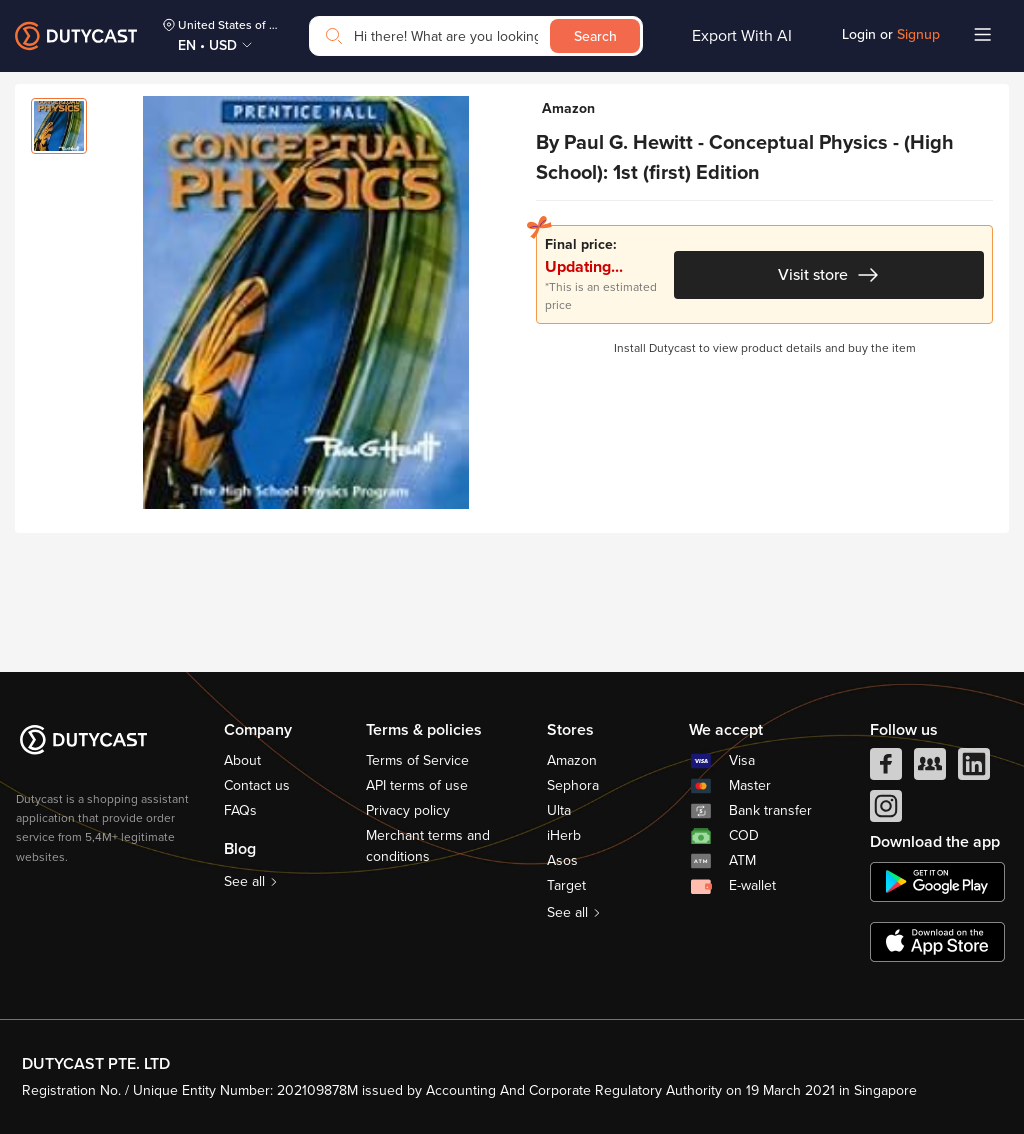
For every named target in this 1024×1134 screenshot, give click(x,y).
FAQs (240, 810)
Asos (562, 860)
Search (595, 36)
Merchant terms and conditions (428, 846)
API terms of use (417, 785)
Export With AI (742, 36)
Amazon (572, 760)
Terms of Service (417, 760)
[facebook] (886, 769)
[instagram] (886, 811)
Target (566, 885)
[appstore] (937, 942)
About (242, 760)
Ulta (559, 810)
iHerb (564, 835)
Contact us (257, 785)
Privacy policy (408, 810)
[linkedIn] (974, 769)
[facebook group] (930, 769)
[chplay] (937, 882)
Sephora (573, 785)
